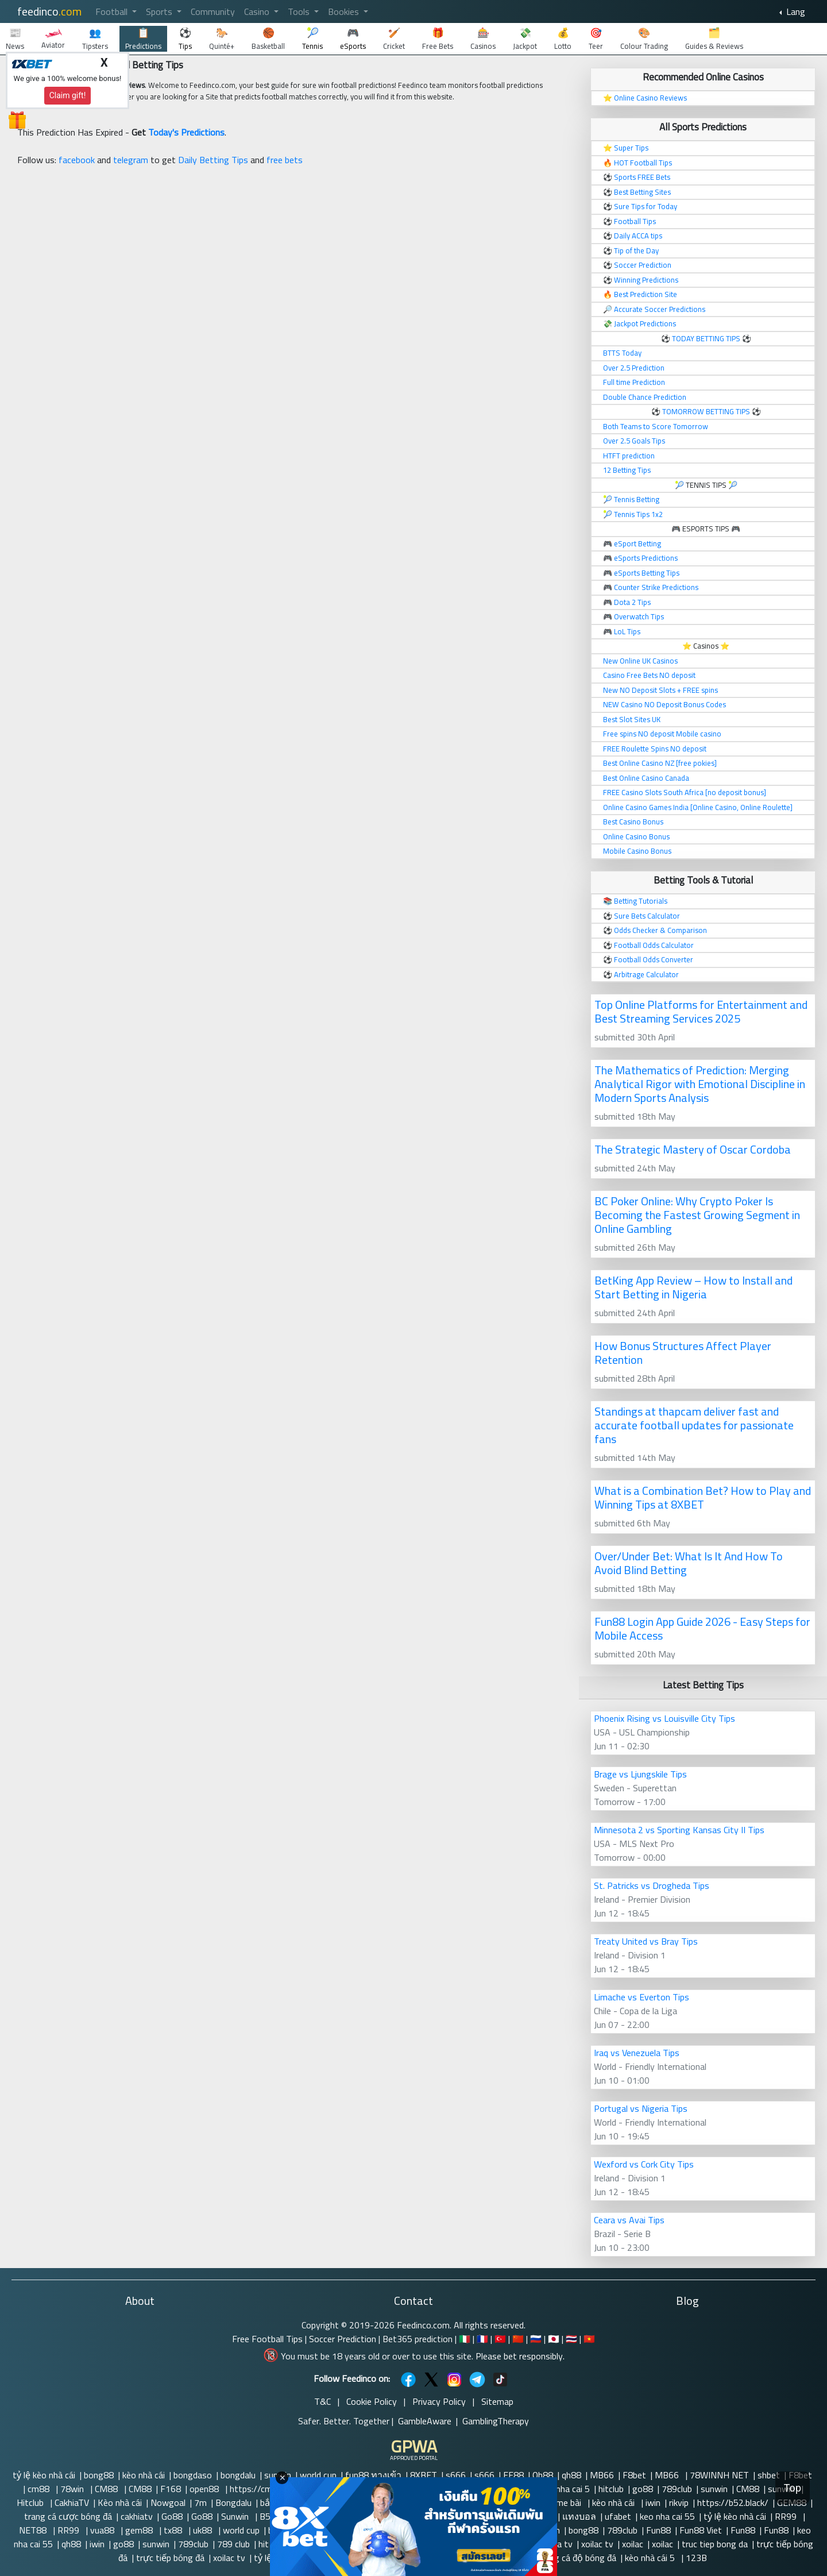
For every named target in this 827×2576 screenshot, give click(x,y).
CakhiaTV (72, 2502)
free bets (284, 159)
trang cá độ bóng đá (577, 2557)
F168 (170, 2488)
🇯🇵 (553, 2338)
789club (677, 2488)
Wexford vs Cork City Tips (644, 2164)
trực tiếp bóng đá (170, 2557)
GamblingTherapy (495, 2421)
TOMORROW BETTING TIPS (706, 411)
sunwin (714, 2488)
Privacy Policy (439, 2401)
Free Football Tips (267, 2338)
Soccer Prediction (342, 2338)
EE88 (513, 2475)
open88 (205, 2488)
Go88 (172, 2516)
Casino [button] (258, 11)
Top (792, 2488)
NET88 (34, 2530)
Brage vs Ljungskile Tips (640, 1774)
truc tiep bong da (715, 2543)
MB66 (602, 2475)
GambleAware (424, 2421)
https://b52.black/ (732, 2502)
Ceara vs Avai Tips (629, 2219)
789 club (233, 2543)
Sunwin (236, 2516)
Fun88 (658, 2530)
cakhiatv (137, 2516)
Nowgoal (168, 2502)
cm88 (40, 2488)
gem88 (140, 2530)
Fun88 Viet (700, 2530)
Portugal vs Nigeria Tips (640, 2108)
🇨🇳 (518, 2338)
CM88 (107, 2488)
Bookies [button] (344, 11)
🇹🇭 (571, 2338)
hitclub (611, 2488)
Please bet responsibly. (520, 2356)
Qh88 (542, 2475)
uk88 (203, 2530)
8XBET (423, 2475)
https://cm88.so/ (265, 2488)
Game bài (564, 2502)
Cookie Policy (371, 2401)
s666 (456, 2475)
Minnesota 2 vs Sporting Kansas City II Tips (679, 1829)
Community (213, 11)
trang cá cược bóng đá (68, 2516)
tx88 (174, 2530)
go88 (642, 2488)
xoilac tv (597, 2543)
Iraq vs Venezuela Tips (636, 2052)
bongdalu (238, 2475)
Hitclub (31, 2502)
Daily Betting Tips (213, 159)
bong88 (99, 2475)
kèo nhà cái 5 (651, 2557)
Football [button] (112, 11)
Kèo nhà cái (120, 2502)
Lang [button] (794, 11)
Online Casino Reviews (650, 98)
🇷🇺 (536, 2338)
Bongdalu (233, 2502)
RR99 (787, 2516)
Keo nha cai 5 (564, 2488)
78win (73, 2488)
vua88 (103, 2530)
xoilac (632, 2543)
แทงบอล (579, 2516)
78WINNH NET (719, 2475)
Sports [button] (160, 11)
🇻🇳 (589, 2338)
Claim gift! (67, 95)
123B (696, 2557)
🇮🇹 (464, 2338)
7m (200, 2502)
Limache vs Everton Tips (641, 1997)
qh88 (571, 2475)
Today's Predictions (186, 132)
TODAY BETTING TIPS (707, 338)
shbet (769, 2475)
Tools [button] (300, 11)
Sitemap (497, 2401)
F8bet (634, 2475)
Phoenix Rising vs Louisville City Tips (664, 1718)
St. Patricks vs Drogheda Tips (651, 1885)
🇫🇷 (482, 2338)
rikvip (679, 2502)
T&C (322, 2401)
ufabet (618, 2516)
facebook (77, 159)
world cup (318, 2475)
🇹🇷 (500, 2338)
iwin (653, 2502)
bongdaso (192, 2475)
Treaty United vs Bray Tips (646, 1941)
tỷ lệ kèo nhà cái (44, 2475)
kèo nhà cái (143, 2475)
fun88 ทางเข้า (373, 2475)
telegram (130, 159)
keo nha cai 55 (667, 2516)
